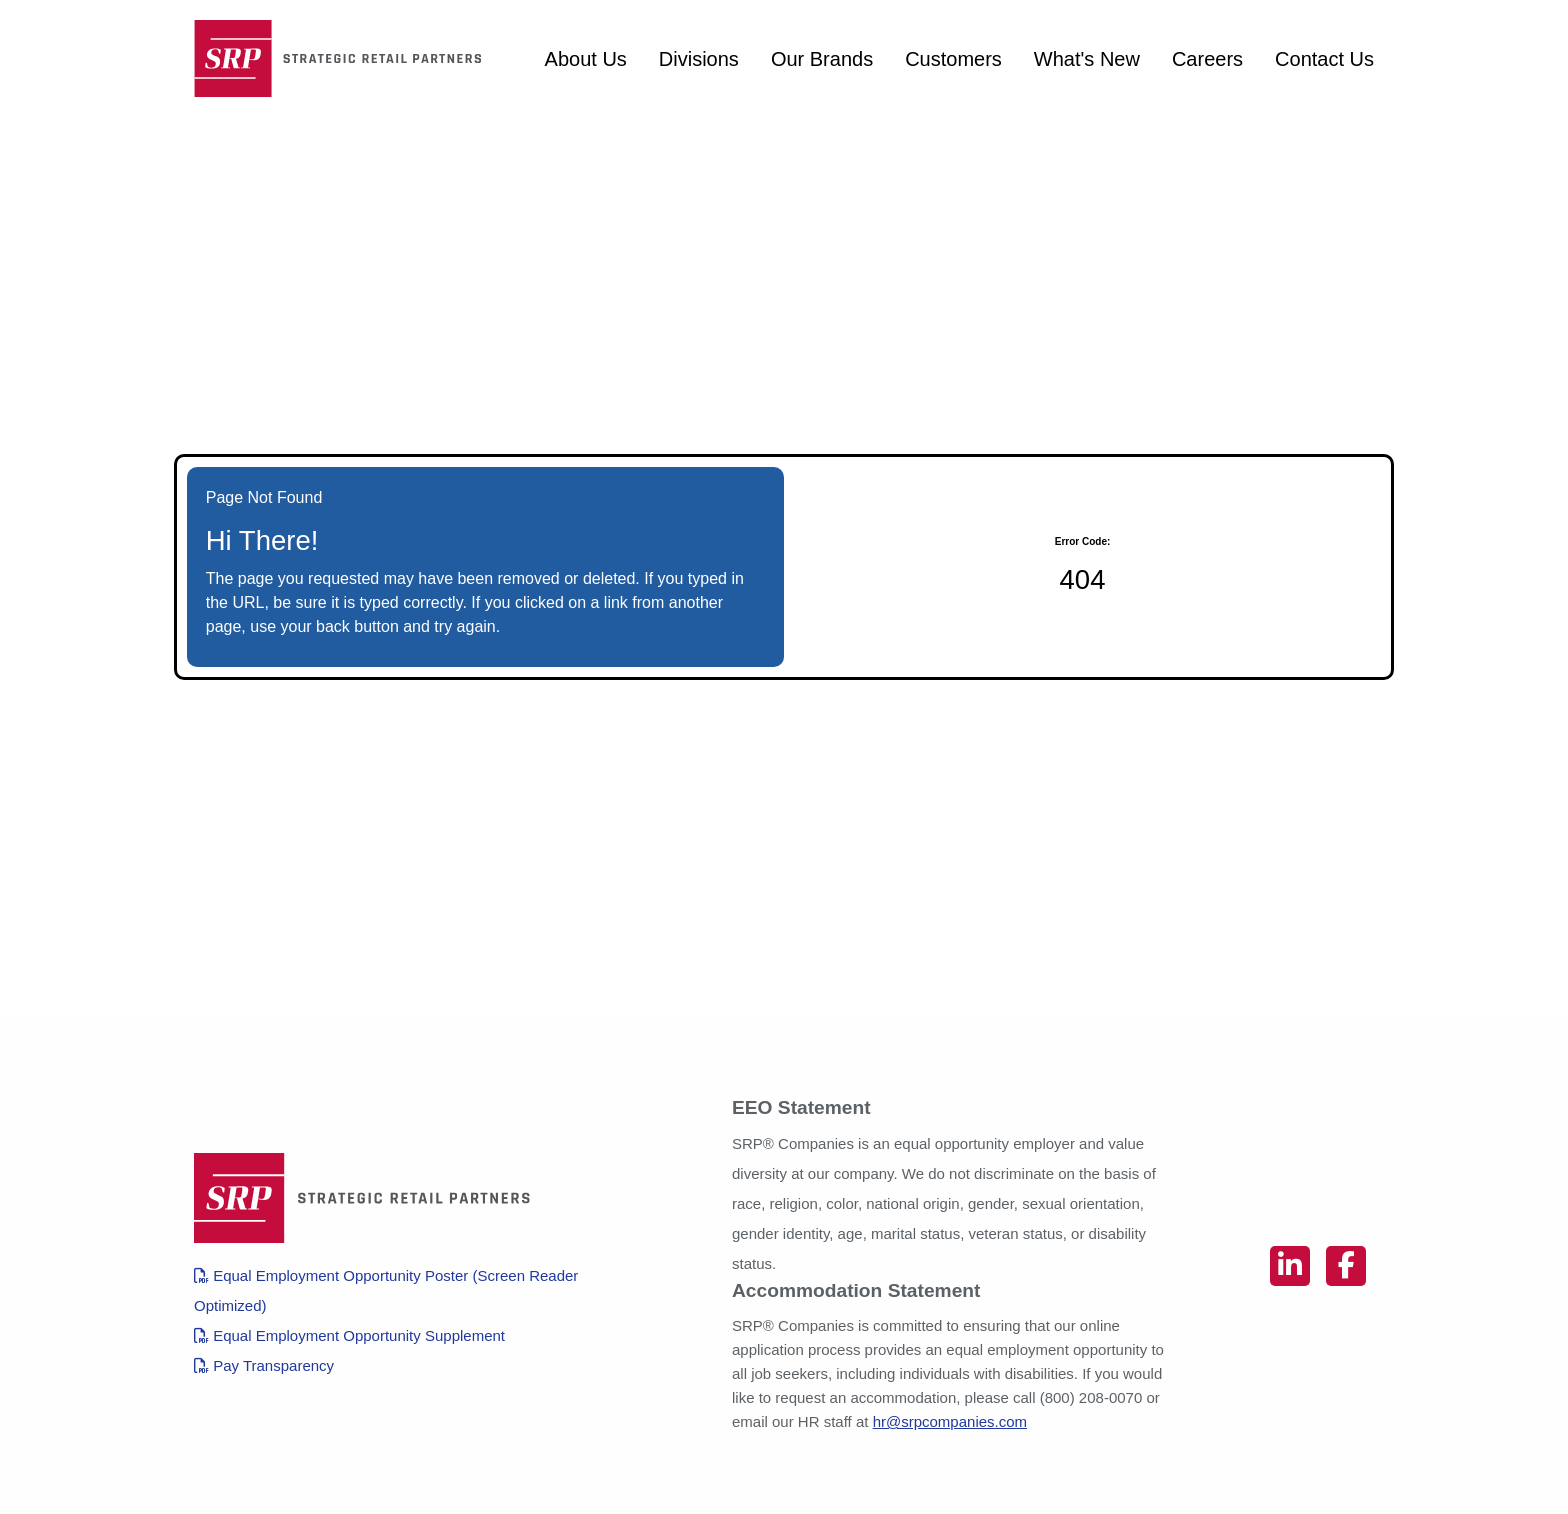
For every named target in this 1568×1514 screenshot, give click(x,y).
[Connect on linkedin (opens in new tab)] (1290, 1266)
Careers (1207, 59)
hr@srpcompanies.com (950, 1421)
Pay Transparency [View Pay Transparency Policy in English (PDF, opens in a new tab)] (264, 1365)
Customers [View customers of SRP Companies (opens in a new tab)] (953, 59)
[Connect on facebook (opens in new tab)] (1346, 1266)
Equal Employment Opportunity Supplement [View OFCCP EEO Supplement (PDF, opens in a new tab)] (349, 1335)
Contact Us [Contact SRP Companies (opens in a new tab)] (1324, 59)
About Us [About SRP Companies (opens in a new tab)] (586, 59)
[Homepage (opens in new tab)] (344, 58)
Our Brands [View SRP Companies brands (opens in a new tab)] (822, 59)
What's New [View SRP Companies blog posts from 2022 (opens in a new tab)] (1087, 59)
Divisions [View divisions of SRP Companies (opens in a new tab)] (699, 59)
